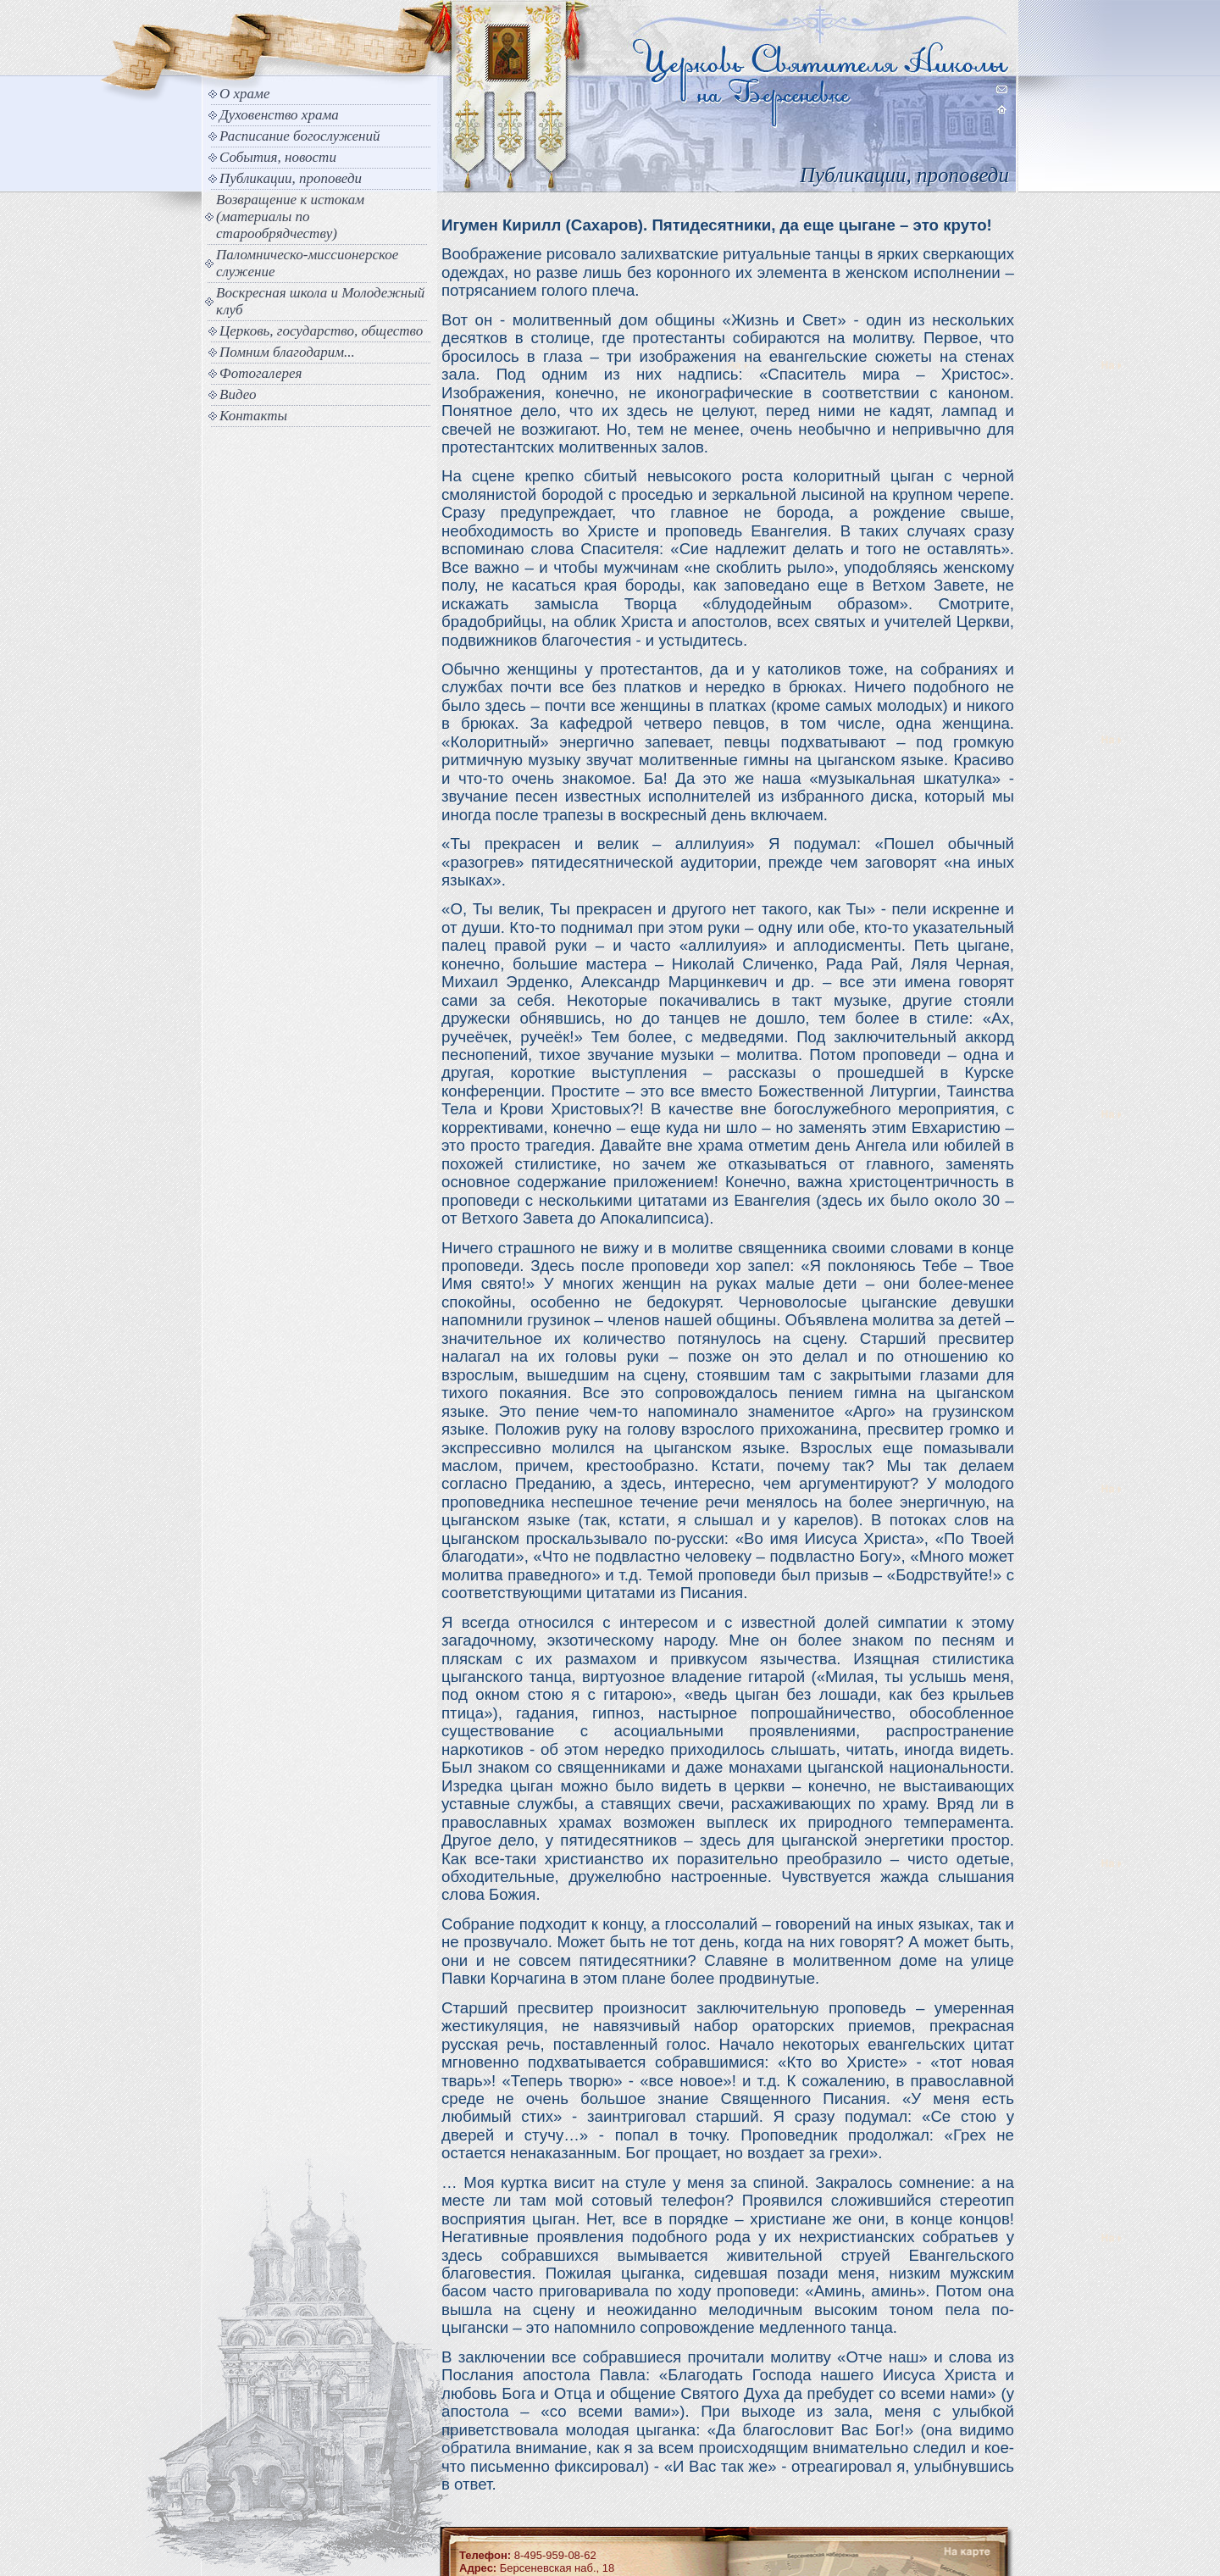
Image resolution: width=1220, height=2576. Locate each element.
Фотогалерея (260, 373)
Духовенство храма (279, 115)
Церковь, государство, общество (321, 331)
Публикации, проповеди (290, 178)
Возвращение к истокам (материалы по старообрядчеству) (290, 217)
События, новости (277, 157)
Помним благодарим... (287, 352)
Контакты (253, 416)
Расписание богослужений (299, 136)
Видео (238, 394)
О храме (244, 94)
